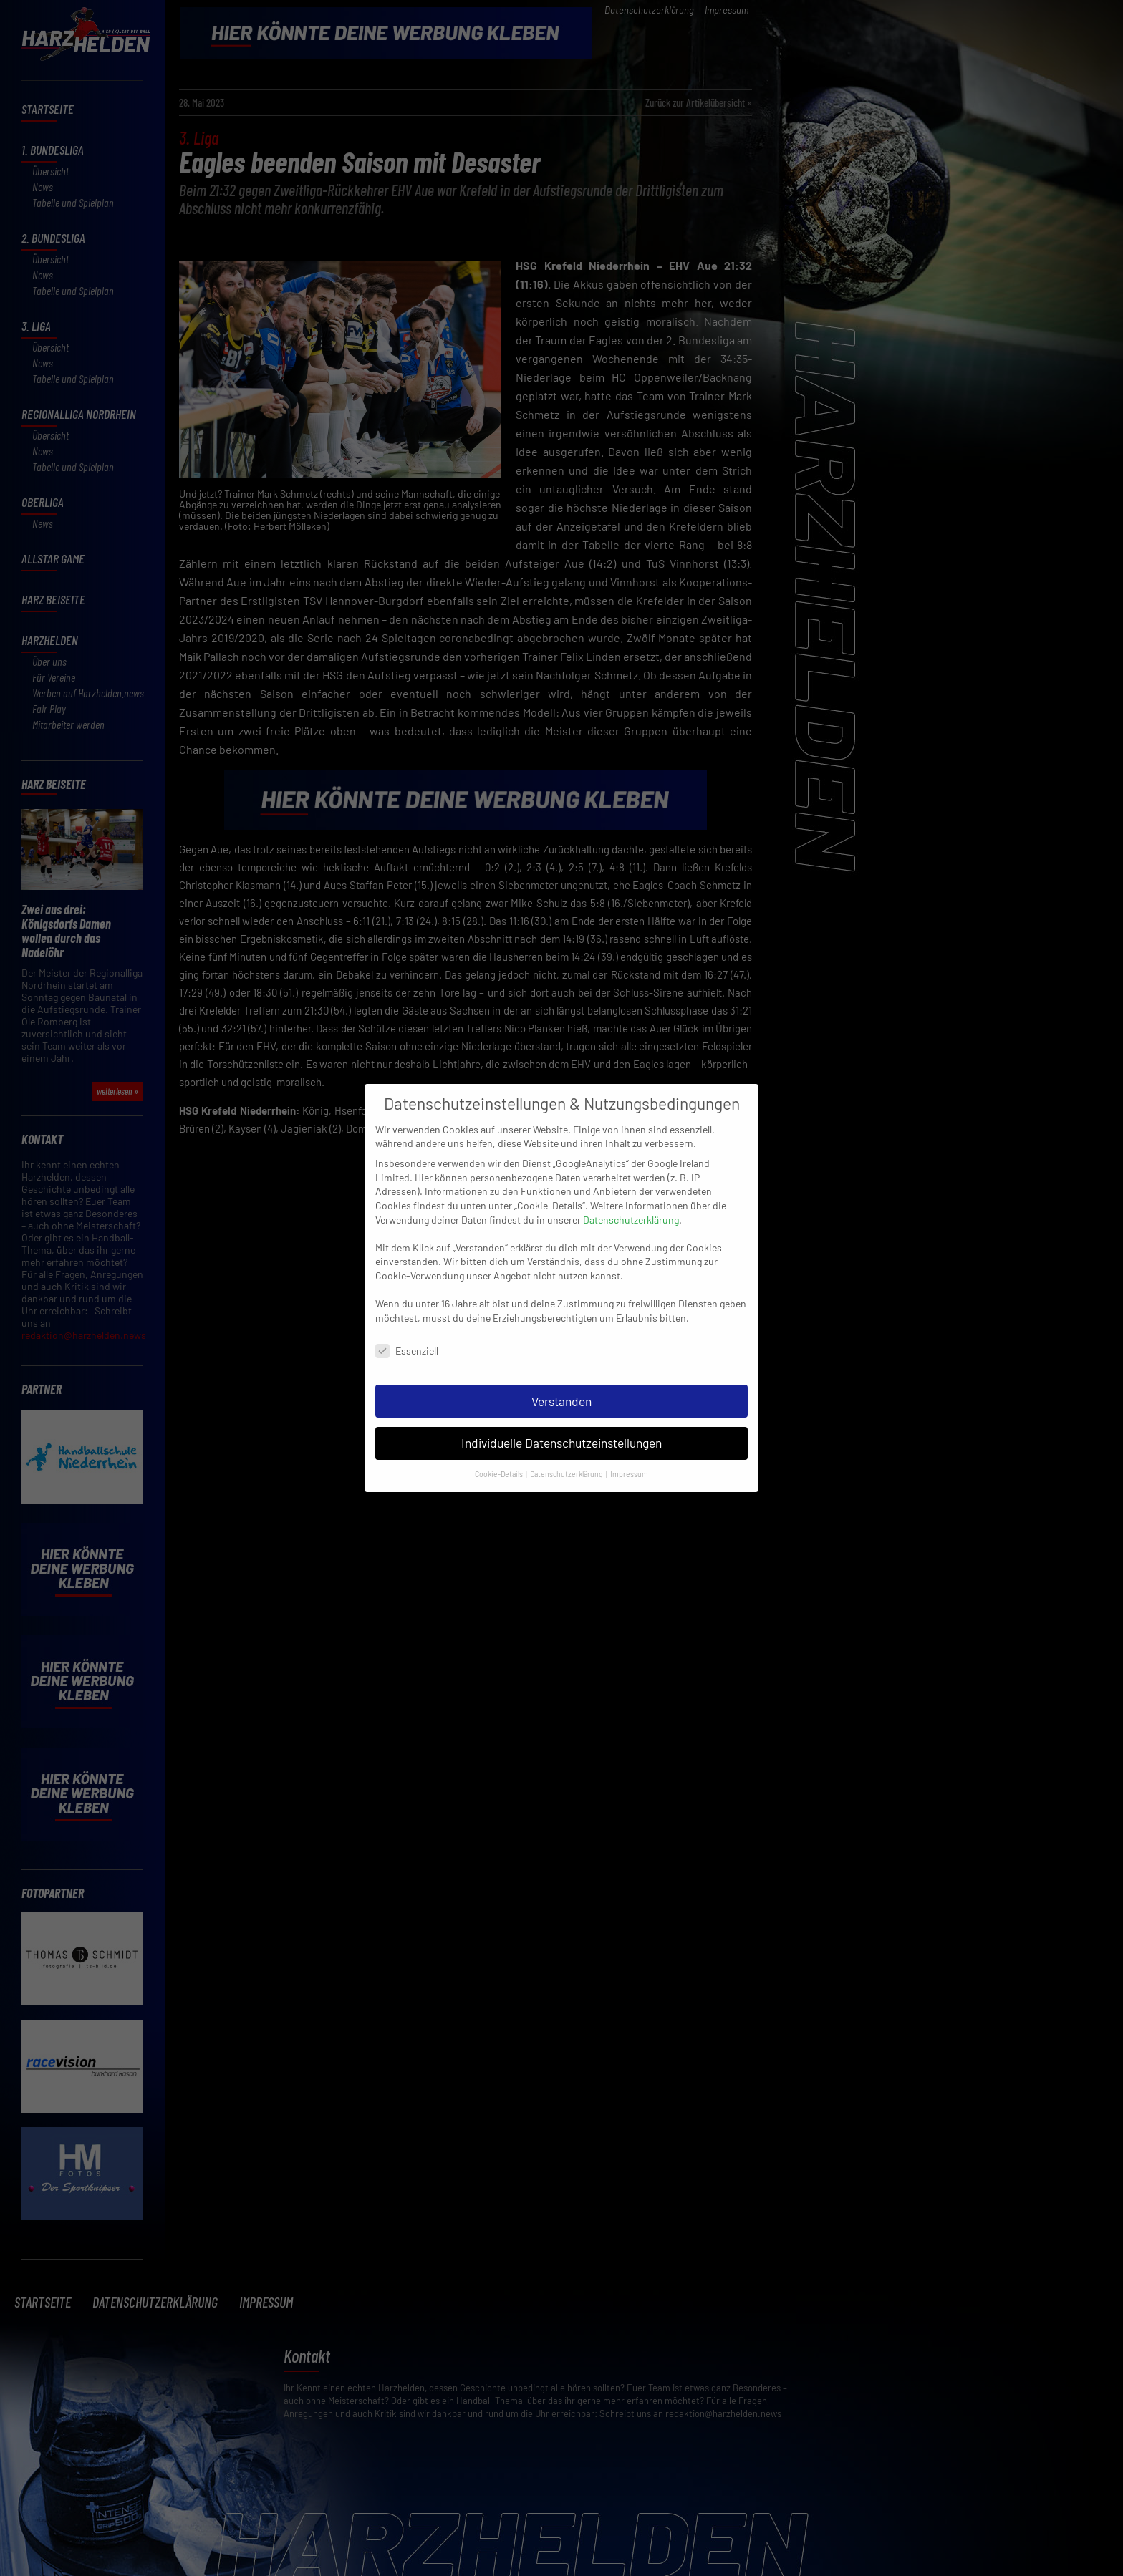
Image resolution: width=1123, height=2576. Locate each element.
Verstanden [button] (561, 1382)
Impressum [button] (629, 1455)
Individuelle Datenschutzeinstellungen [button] (561, 1424)
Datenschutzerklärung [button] (567, 1455)
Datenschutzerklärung (631, 1201)
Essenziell (406, 1332)
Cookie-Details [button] (499, 1455)
